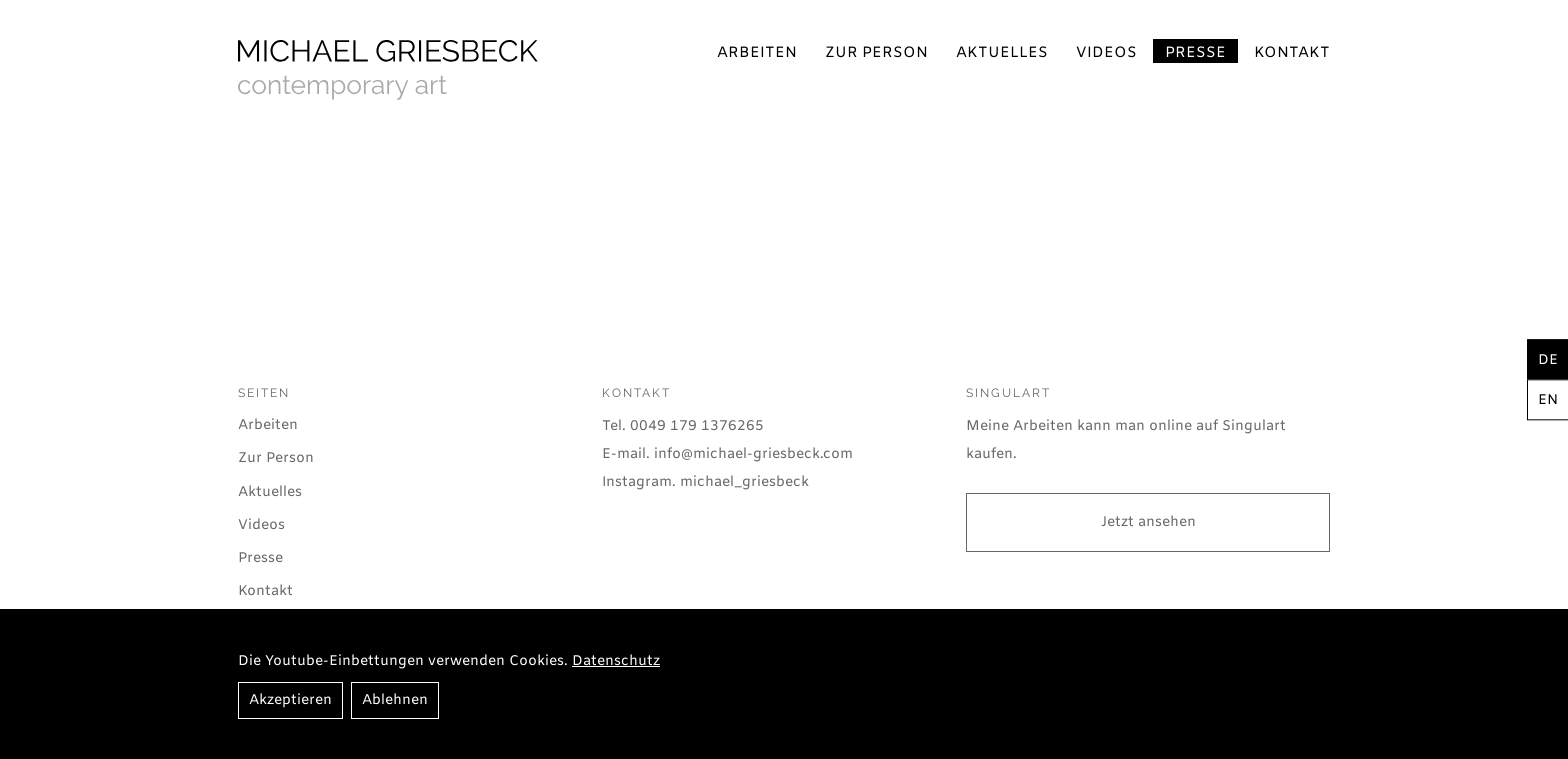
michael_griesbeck (744, 482)
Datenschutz (616, 661)
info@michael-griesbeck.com (753, 454)
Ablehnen (395, 700)
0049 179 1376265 (697, 426)
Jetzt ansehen (1148, 522)
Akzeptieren (290, 700)
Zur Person (876, 53)
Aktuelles (1002, 53)
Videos (1106, 53)
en (1548, 400)
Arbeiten (757, 53)
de (1548, 360)
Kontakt (1292, 53)
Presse (1195, 53)
